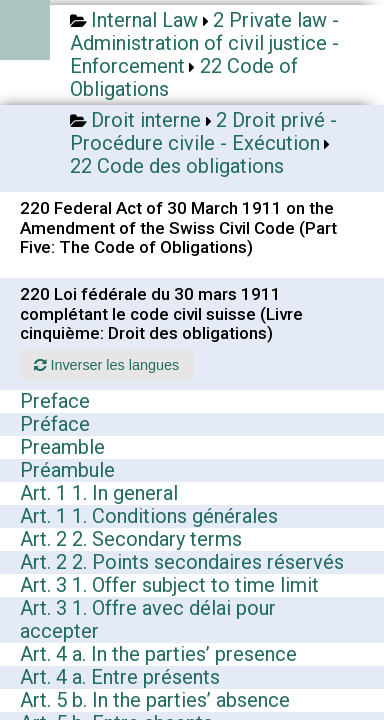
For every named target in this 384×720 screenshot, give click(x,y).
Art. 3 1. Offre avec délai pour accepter (148, 619)
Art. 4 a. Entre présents (120, 677)
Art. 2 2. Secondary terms (131, 539)
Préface (55, 424)
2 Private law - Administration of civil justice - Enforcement (204, 43)
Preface (55, 401)
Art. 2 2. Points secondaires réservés (182, 562)
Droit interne (146, 120)
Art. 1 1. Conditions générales (149, 516)
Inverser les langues (106, 365)
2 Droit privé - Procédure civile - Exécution (203, 131)
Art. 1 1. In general (99, 493)
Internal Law (144, 20)
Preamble (62, 447)
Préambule (67, 470)
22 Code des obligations (177, 166)
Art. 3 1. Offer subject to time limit (169, 585)
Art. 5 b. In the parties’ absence (155, 700)
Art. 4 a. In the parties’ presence (158, 654)
